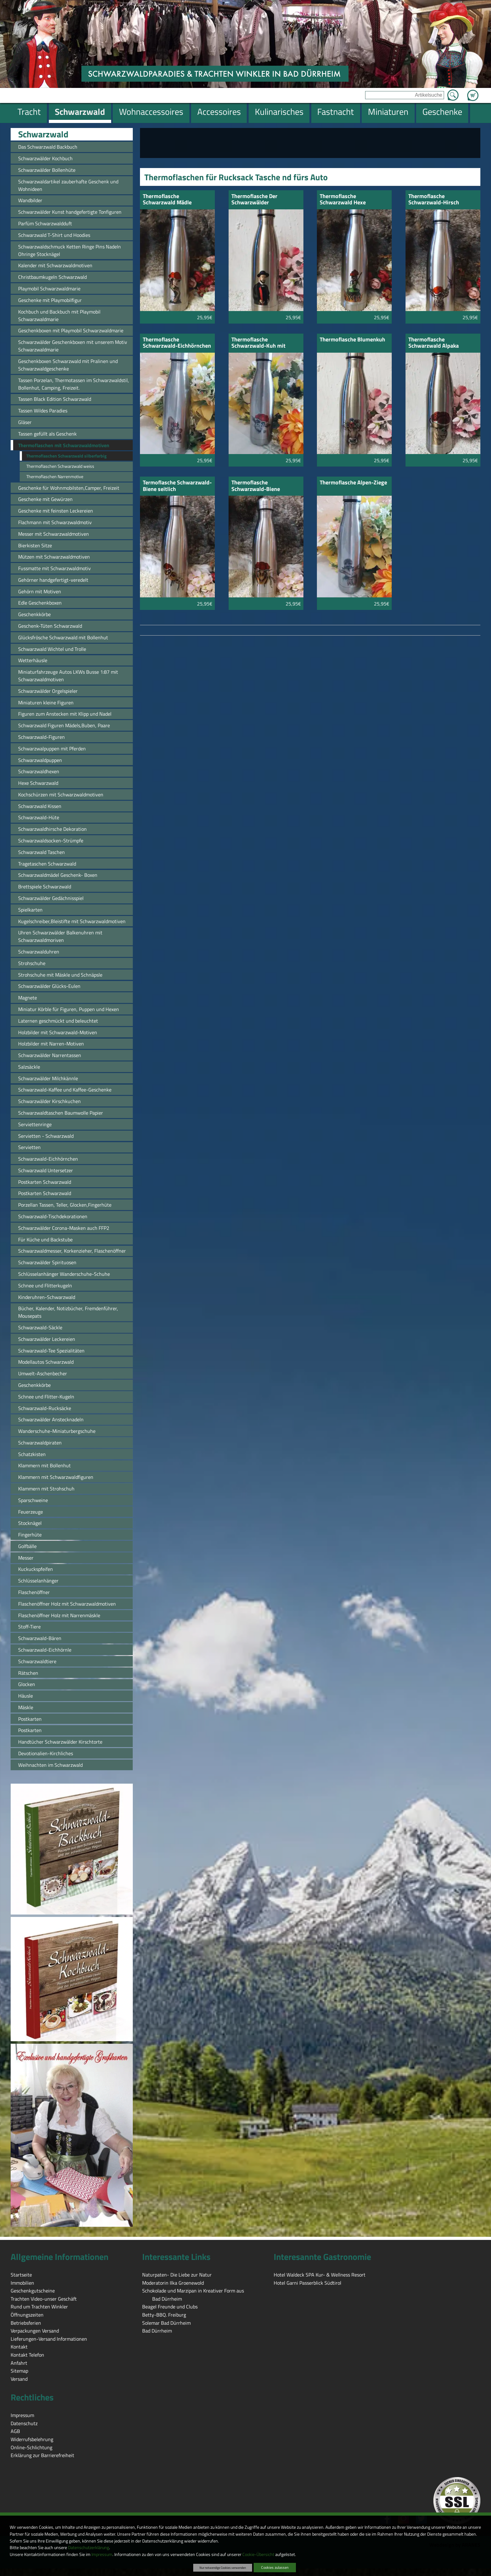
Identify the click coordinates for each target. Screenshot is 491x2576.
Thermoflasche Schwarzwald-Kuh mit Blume (258, 343)
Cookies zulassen (274, 2567)
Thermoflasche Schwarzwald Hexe (343, 200)
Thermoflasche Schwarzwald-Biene (255, 486)
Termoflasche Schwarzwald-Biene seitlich (177, 486)
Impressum (101, 2554)
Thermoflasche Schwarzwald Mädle (167, 200)
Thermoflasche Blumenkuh (352, 340)
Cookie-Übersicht (258, 2554)
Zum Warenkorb (472, 91)
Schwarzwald (43, 134)
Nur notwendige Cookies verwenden (222, 2567)
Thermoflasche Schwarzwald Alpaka (433, 343)
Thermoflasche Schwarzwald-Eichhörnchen (177, 343)
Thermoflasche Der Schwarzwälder (254, 200)
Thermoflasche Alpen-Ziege (353, 483)
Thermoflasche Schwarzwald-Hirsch (433, 200)
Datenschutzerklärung (88, 2547)
